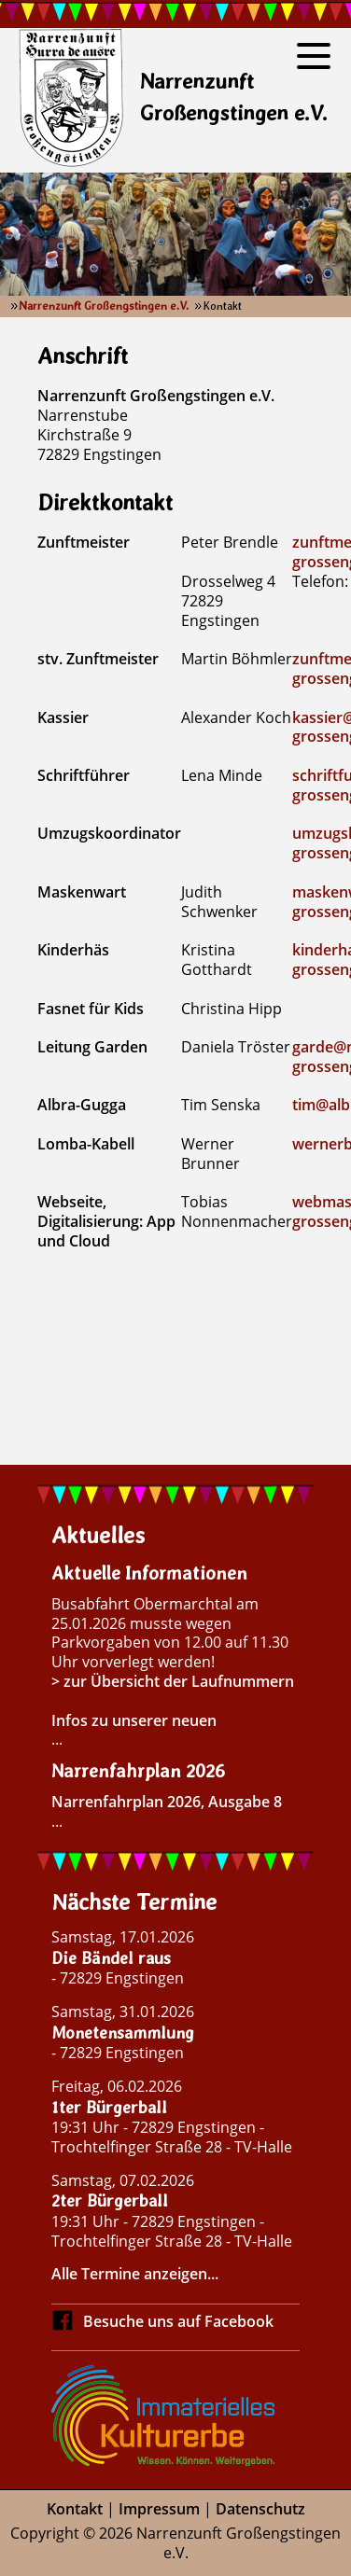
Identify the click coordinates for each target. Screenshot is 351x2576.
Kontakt (75, 2509)
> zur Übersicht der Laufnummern (172, 1681)
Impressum (159, 2509)
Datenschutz (260, 2509)
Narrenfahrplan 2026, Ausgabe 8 (166, 1801)
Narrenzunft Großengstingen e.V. (104, 306)
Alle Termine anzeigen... (134, 2273)
